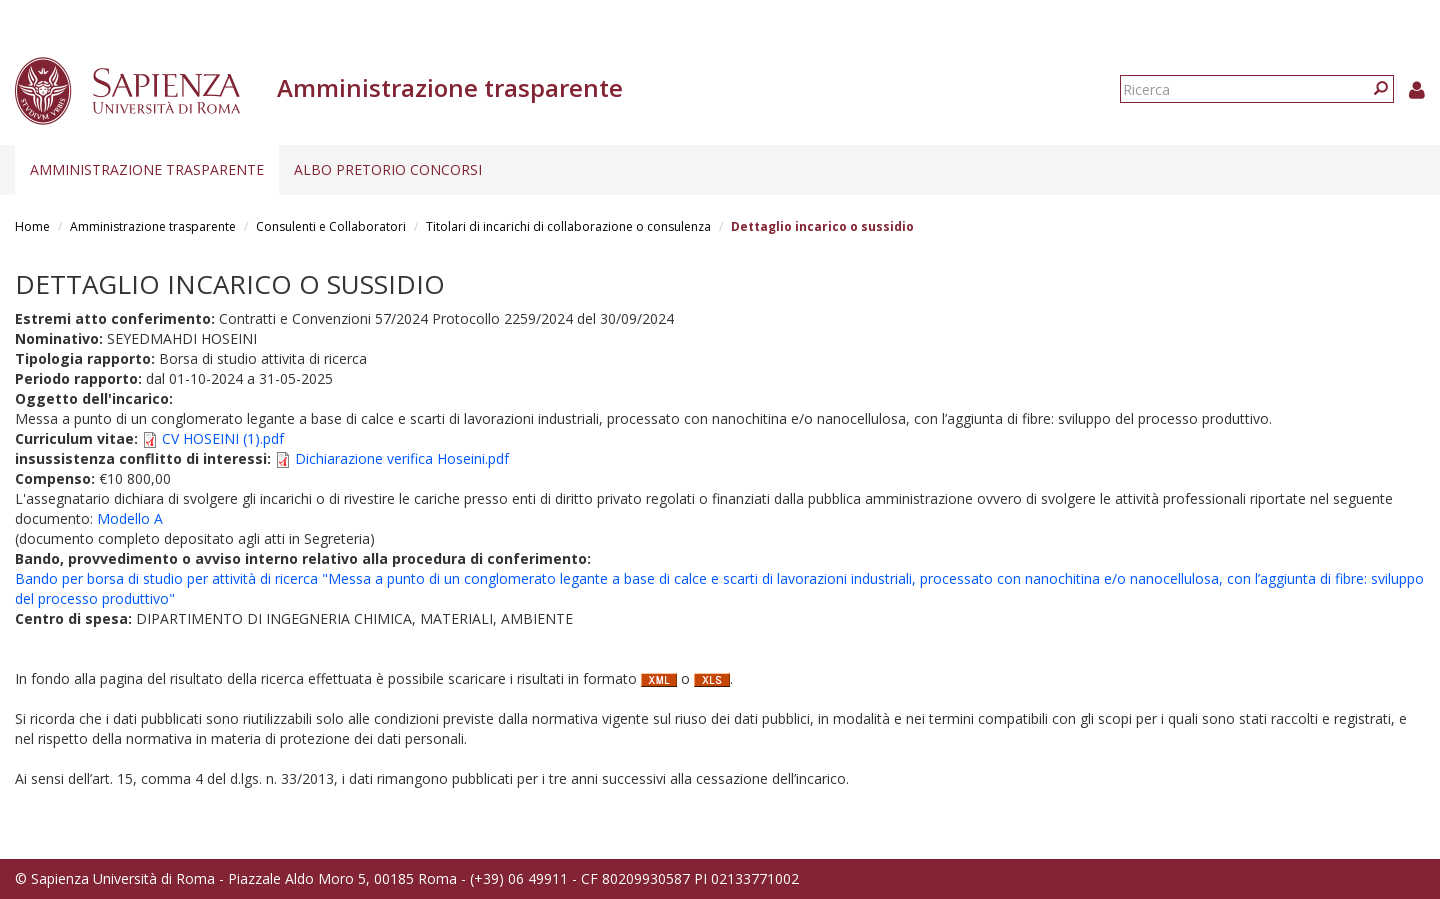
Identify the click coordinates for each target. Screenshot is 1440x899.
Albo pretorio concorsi (388, 169)
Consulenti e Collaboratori (331, 226)
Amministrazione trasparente (147, 169)
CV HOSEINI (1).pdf (223, 438)
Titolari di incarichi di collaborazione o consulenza (568, 226)
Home (32, 226)
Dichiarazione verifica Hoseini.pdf (402, 458)
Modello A (130, 518)
